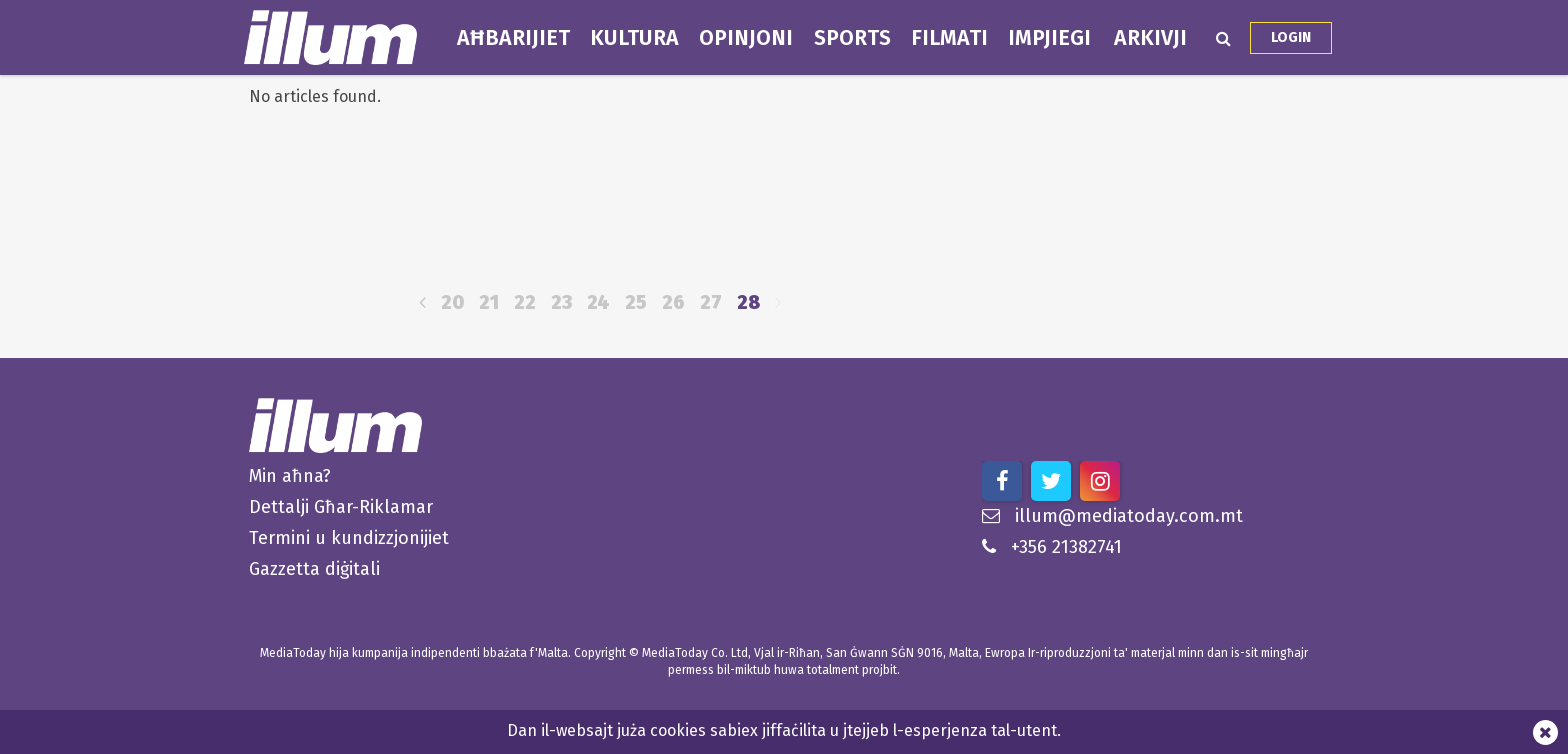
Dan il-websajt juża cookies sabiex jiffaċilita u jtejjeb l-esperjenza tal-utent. (784, 730)
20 (452, 302)
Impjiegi (1049, 38)
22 (525, 302)
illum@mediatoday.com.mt (1112, 516)
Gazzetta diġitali (314, 569)
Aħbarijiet (513, 38)
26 (673, 302)
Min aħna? (290, 476)
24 (598, 302)
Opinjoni (746, 38)
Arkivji (1150, 38)
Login (1291, 37)
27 (711, 302)
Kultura (634, 38)
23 (561, 302)
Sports (852, 38)
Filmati (949, 38)
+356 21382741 (1052, 547)
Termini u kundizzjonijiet (349, 538)
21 (489, 302)
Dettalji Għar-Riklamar (341, 507)
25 (636, 302)
